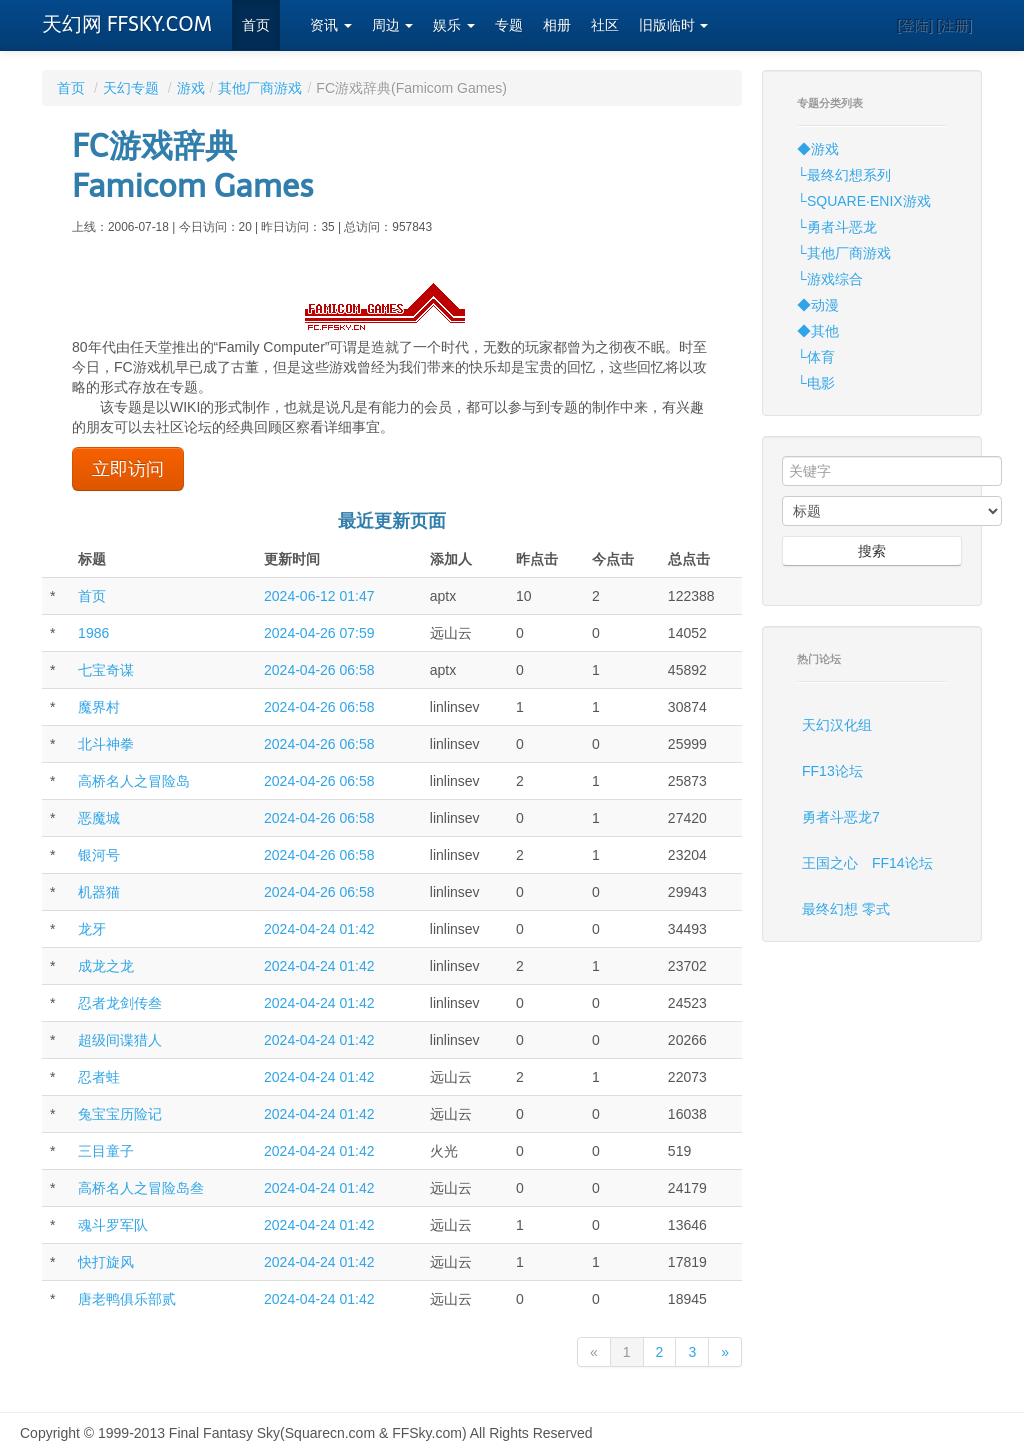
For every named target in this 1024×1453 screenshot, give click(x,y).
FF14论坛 (902, 863)
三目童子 (106, 1151)
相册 (557, 25)
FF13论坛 (832, 771)
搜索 (872, 551)
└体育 (816, 357)
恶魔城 (99, 818)
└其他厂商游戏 (844, 253)
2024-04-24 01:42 (319, 929)
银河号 (99, 855)
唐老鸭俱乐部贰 (127, 1299)
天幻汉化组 (837, 725)
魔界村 (99, 707)
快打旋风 (106, 1262)
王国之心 (830, 863)
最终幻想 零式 (846, 909)
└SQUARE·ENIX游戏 (864, 201)
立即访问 (128, 469)
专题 (509, 25)
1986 (93, 633)
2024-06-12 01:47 (319, 596)
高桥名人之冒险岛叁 (141, 1188)
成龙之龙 (106, 966)
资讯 (331, 25)
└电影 (816, 383)
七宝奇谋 (106, 670)
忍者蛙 (99, 1077)
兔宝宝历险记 (120, 1114)
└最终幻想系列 (844, 175)
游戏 (191, 88)
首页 (256, 25)
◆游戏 (818, 149)
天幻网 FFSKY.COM (127, 24)
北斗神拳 (106, 744)
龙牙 (92, 929)
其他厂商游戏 (260, 88)
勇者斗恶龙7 (841, 817)
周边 (393, 25)
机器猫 (99, 892)
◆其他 (818, 331)
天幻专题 (131, 88)
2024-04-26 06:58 (319, 670)
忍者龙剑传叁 (120, 1003)
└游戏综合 (830, 279)
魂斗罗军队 (113, 1225)
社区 (605, 25)
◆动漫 (818, 305)
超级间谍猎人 (120, 1040)
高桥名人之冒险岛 (134, 781)
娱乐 (454, 25)
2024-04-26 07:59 (319, 633)
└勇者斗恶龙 (837, 227)
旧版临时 (674, 25)
